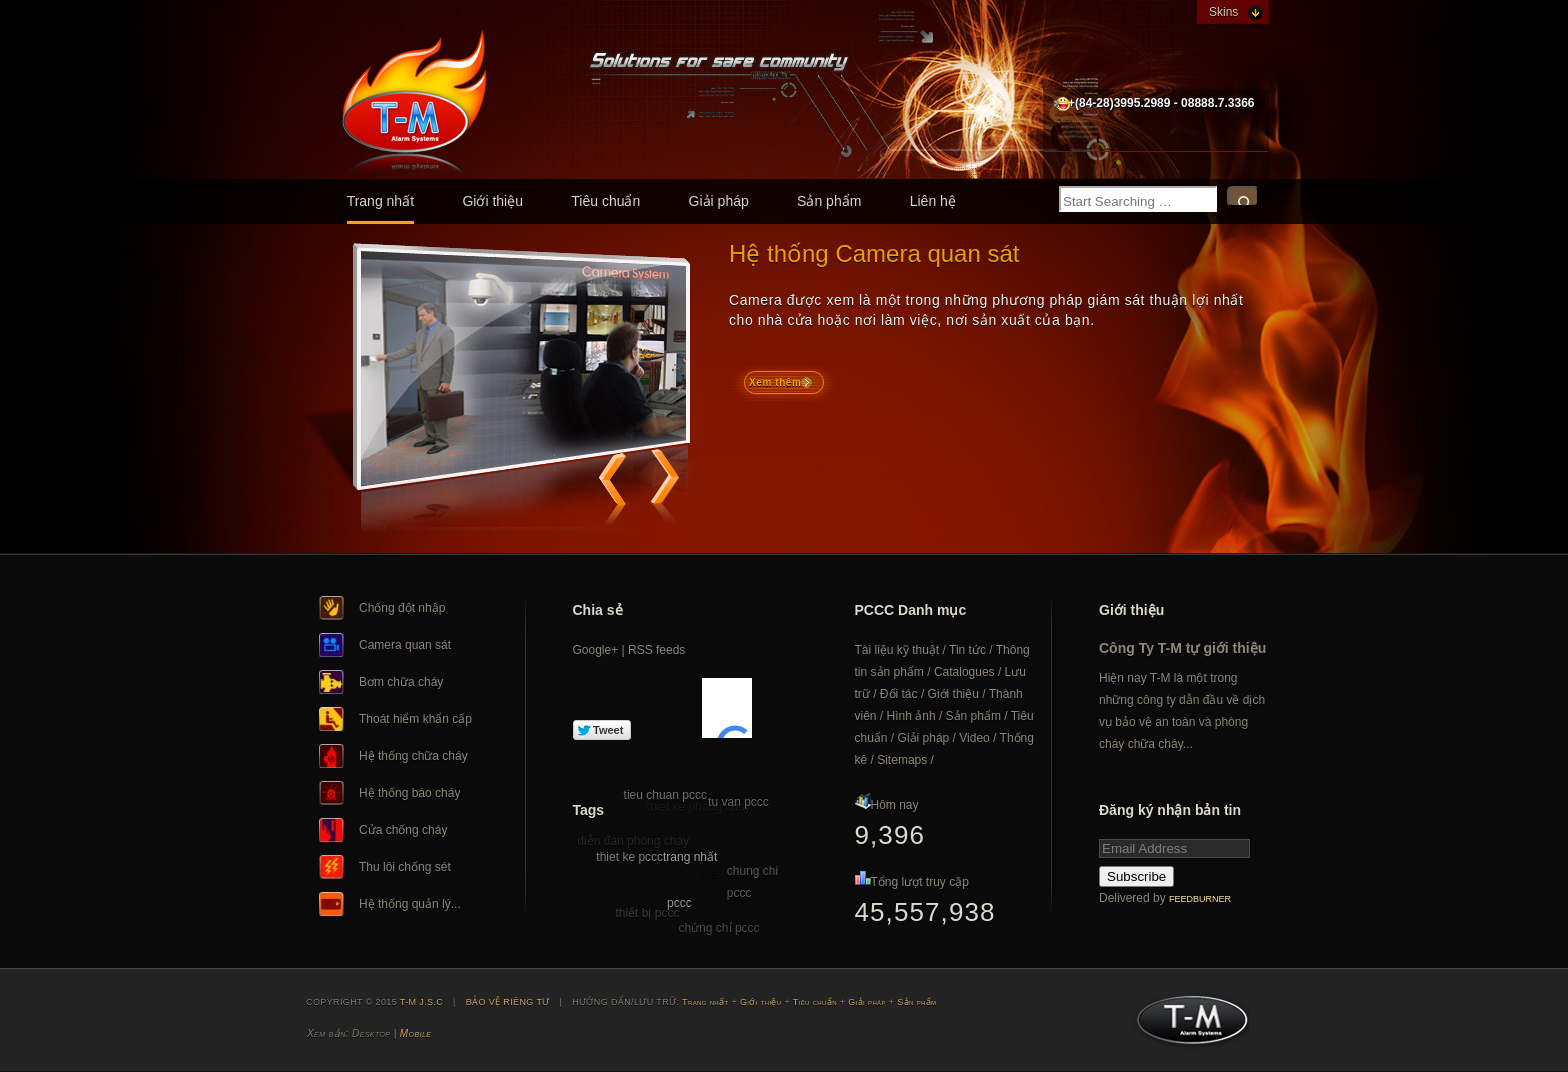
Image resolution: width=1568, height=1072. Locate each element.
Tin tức (967, 650)
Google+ (596, 650)
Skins (1223, 12)
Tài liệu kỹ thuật (897, 650)
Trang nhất (380, 201)
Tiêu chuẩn (605, 201)
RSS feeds (656, 650)
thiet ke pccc (629, 857)
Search (1243, 196)
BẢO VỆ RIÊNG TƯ (508, 1002)
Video (974, 738)
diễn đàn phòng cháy (633, 841)
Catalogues (964, 672)
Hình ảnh (911, 716)
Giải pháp (719, 201)
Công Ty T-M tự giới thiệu (1182, 648)
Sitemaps (902, 760)
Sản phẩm (829, 201)
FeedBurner (1200, 899)
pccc (679, 903)
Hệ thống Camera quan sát (874, 253)
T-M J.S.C (1186, 1026)
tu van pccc (738, 802)
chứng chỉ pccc (719, 928)
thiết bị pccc (647, 913)
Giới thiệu (492, 201)
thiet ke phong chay (699, 807)
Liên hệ (933, 201)
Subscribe (1136, 876)
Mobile (415, 1033)
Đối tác (899, 694)
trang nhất (690, 857)
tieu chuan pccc (665, 795)
